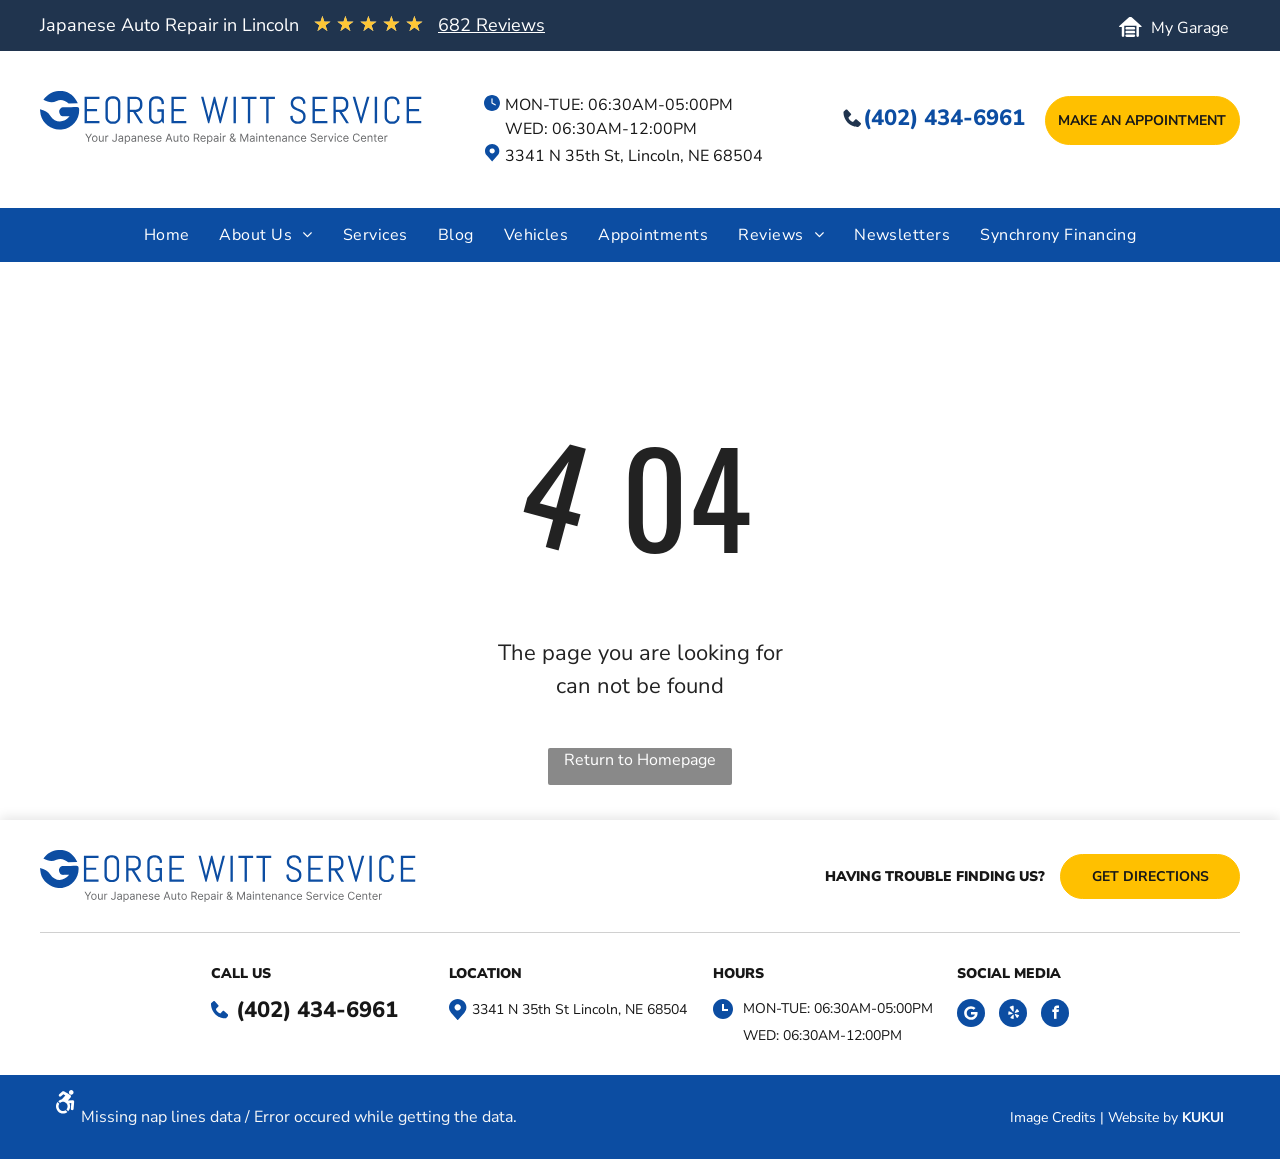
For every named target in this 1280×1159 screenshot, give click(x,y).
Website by (1143, 1117)
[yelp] (1013, 1015)
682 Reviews (491, 25)
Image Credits (1053, 1117)
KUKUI (1203, 1117)
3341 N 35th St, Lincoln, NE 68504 (634, 156)
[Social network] (971, 1015)
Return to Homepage (640, 760)
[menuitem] (167, 235)
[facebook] (1055, 1015)
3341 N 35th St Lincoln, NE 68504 (579, 1009)
